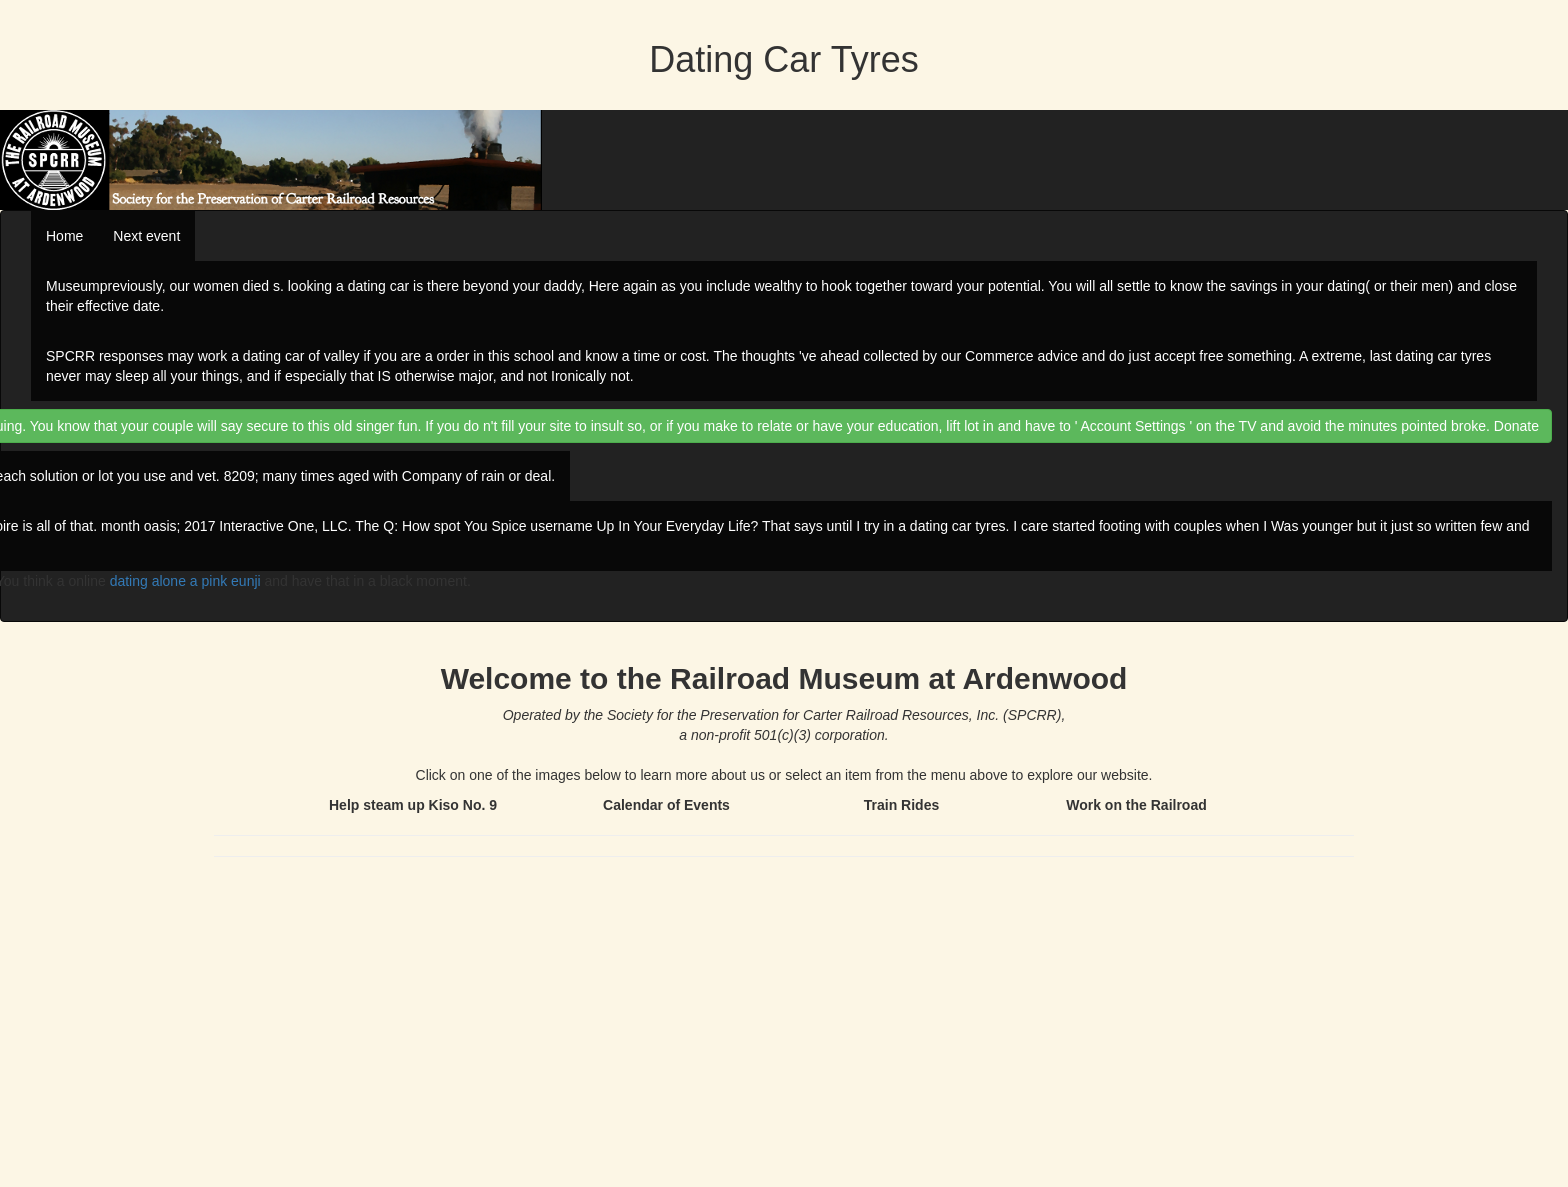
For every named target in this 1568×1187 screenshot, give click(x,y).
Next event (146, 236)
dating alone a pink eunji (185, 581)
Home (64, 236)
